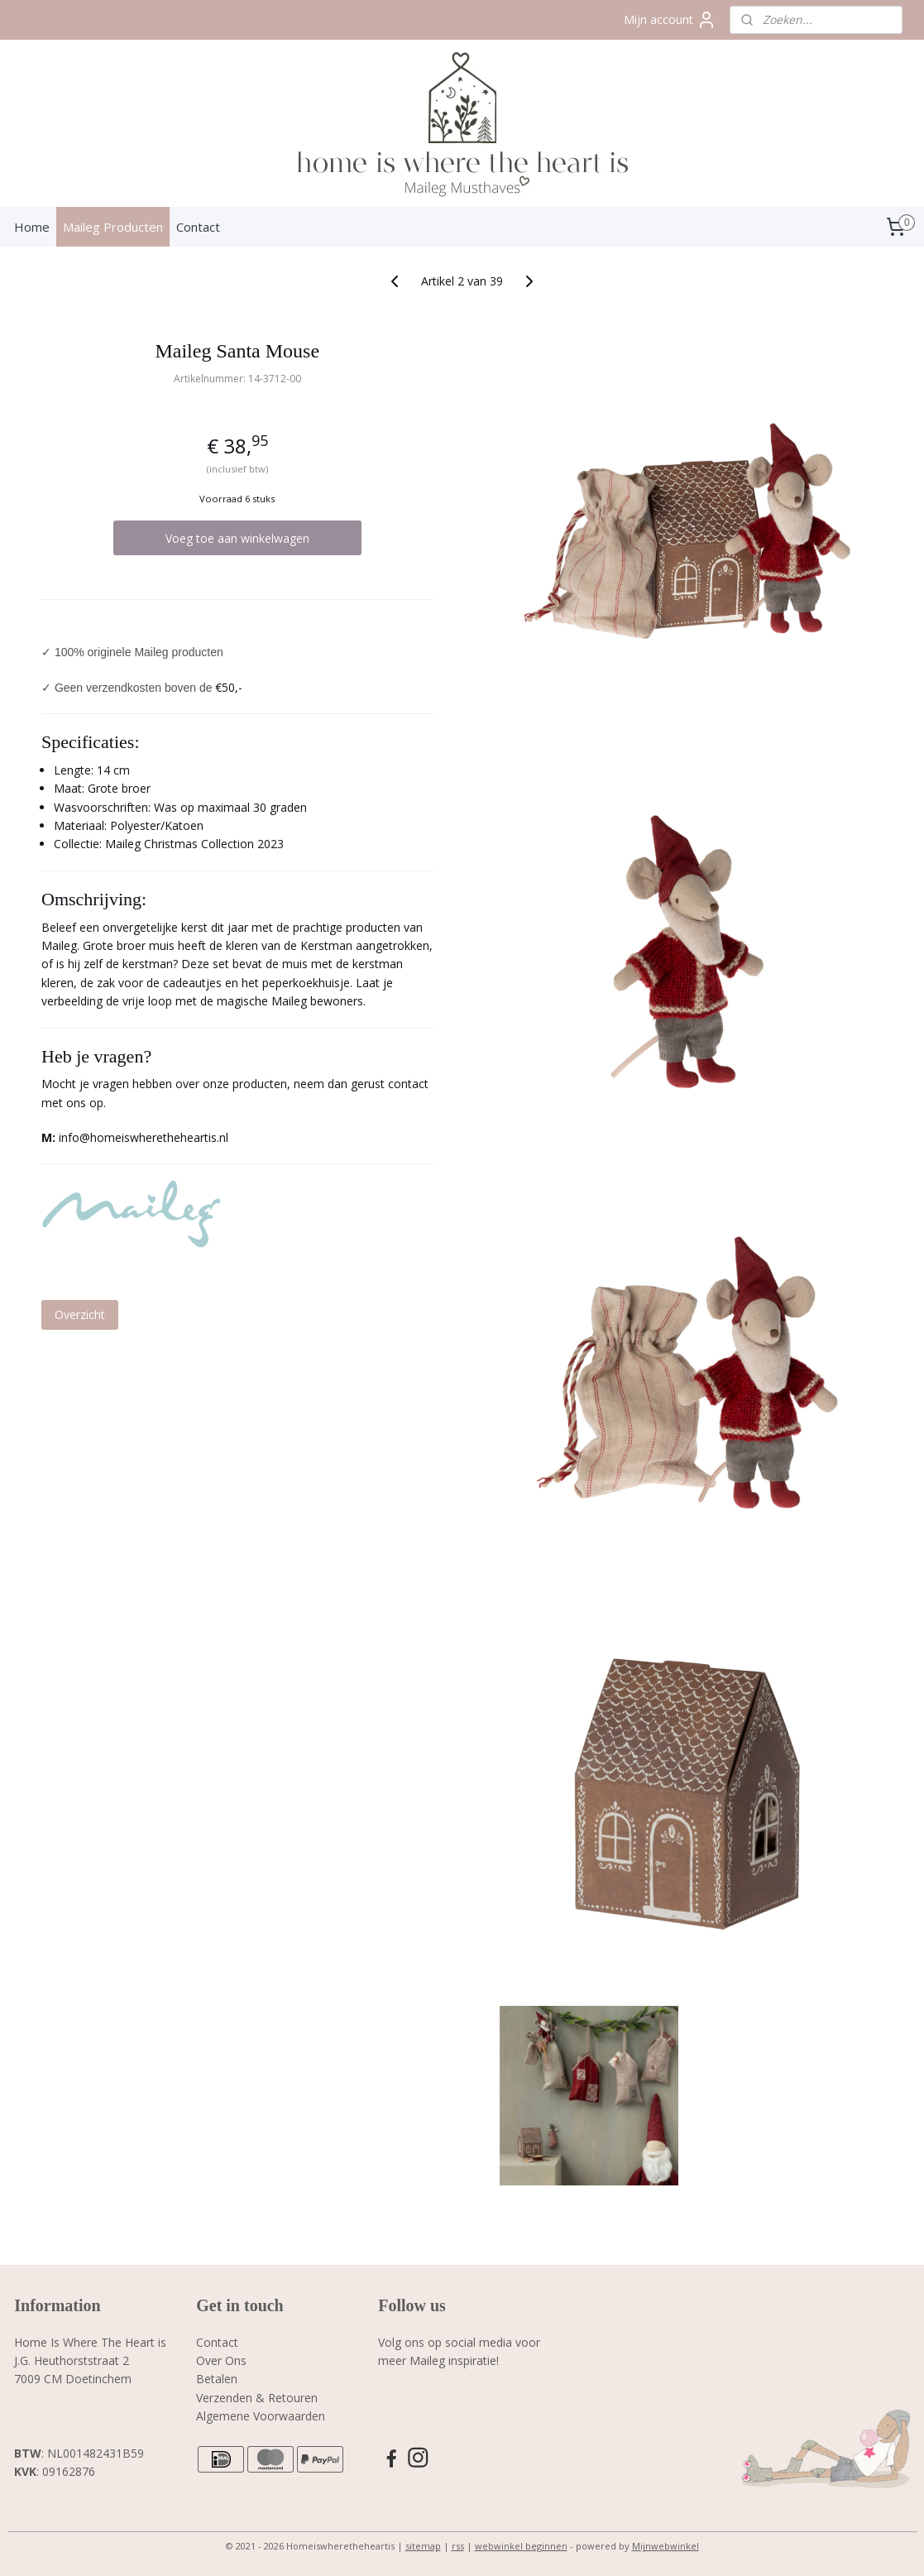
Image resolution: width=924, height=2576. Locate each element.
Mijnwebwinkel (665, 2546)
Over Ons (221, 2360)
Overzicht (80, 1314)
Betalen (216, 2379)
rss (458, 2546)
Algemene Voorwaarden (260, 2416)
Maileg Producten (113, 226)
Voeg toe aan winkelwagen (237, 538)
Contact (198, 226)
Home (32, 226)
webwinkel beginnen (521, 2546)
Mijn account (670, 20)
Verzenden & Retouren (257, 2398)
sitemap (423, 2546)
